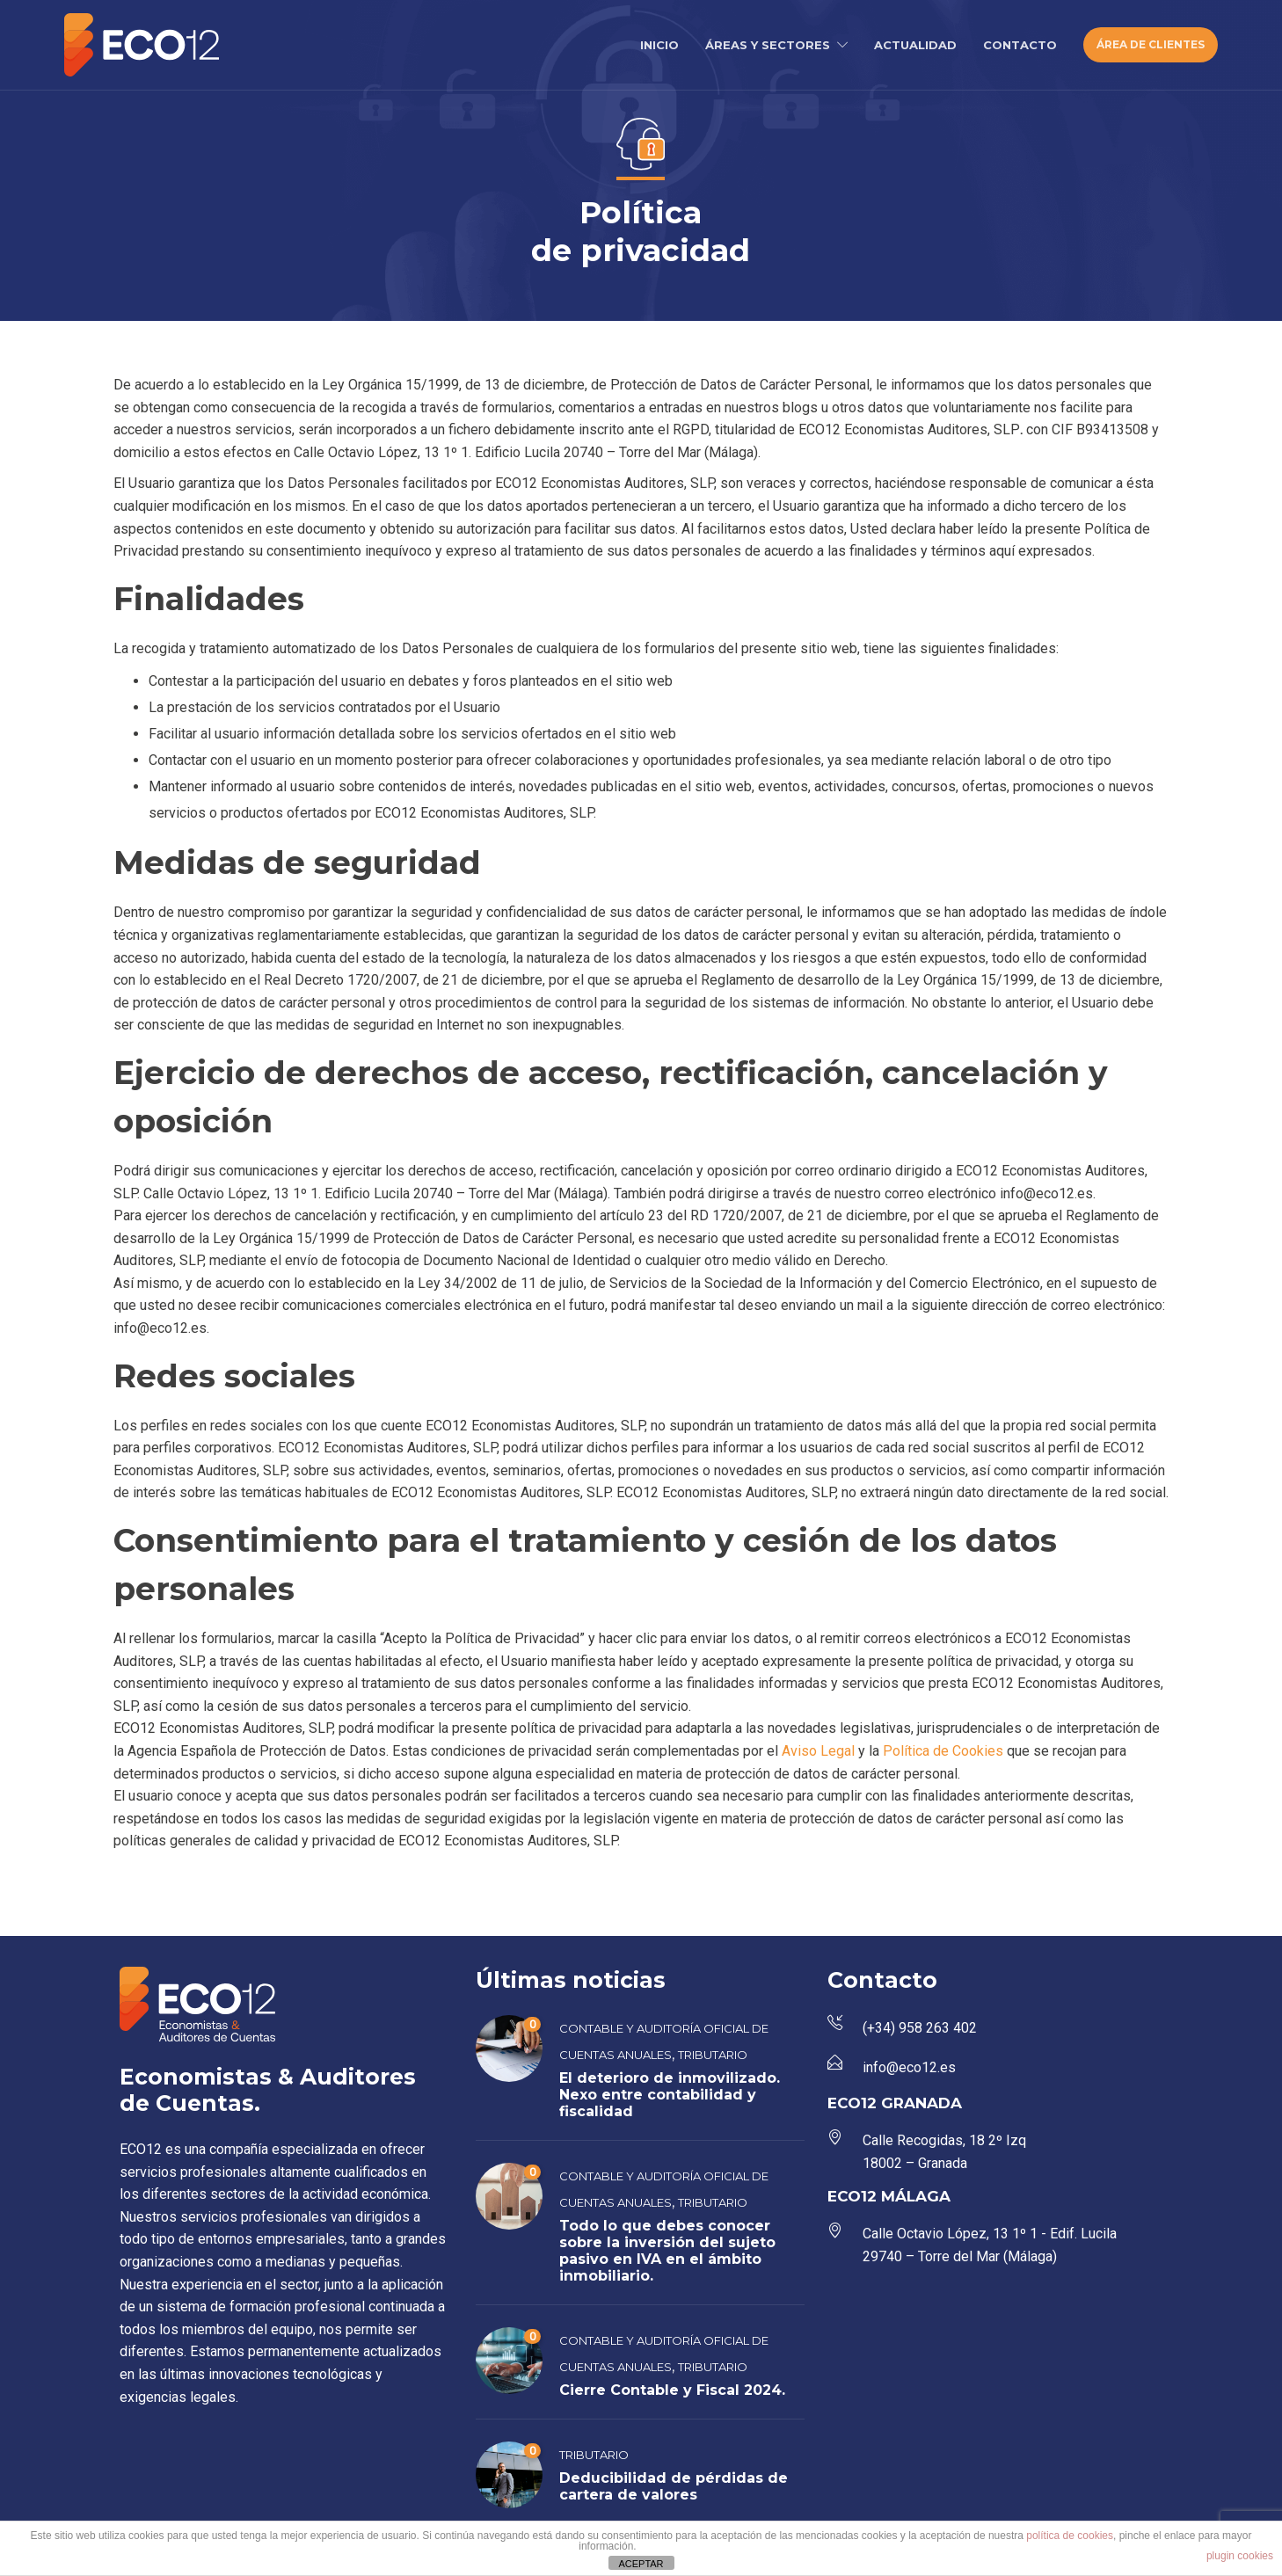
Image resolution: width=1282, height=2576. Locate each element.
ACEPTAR (640, 2563)
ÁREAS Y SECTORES (767, 45)
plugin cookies (1239, 2556)
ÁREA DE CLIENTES (1150, 44)
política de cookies (1069, 2535)
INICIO (659, 45)
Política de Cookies (945, 1751)
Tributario (712, 2055)
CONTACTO (1020, 45)
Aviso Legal (820, 1751)
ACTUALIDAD (915, 45)
